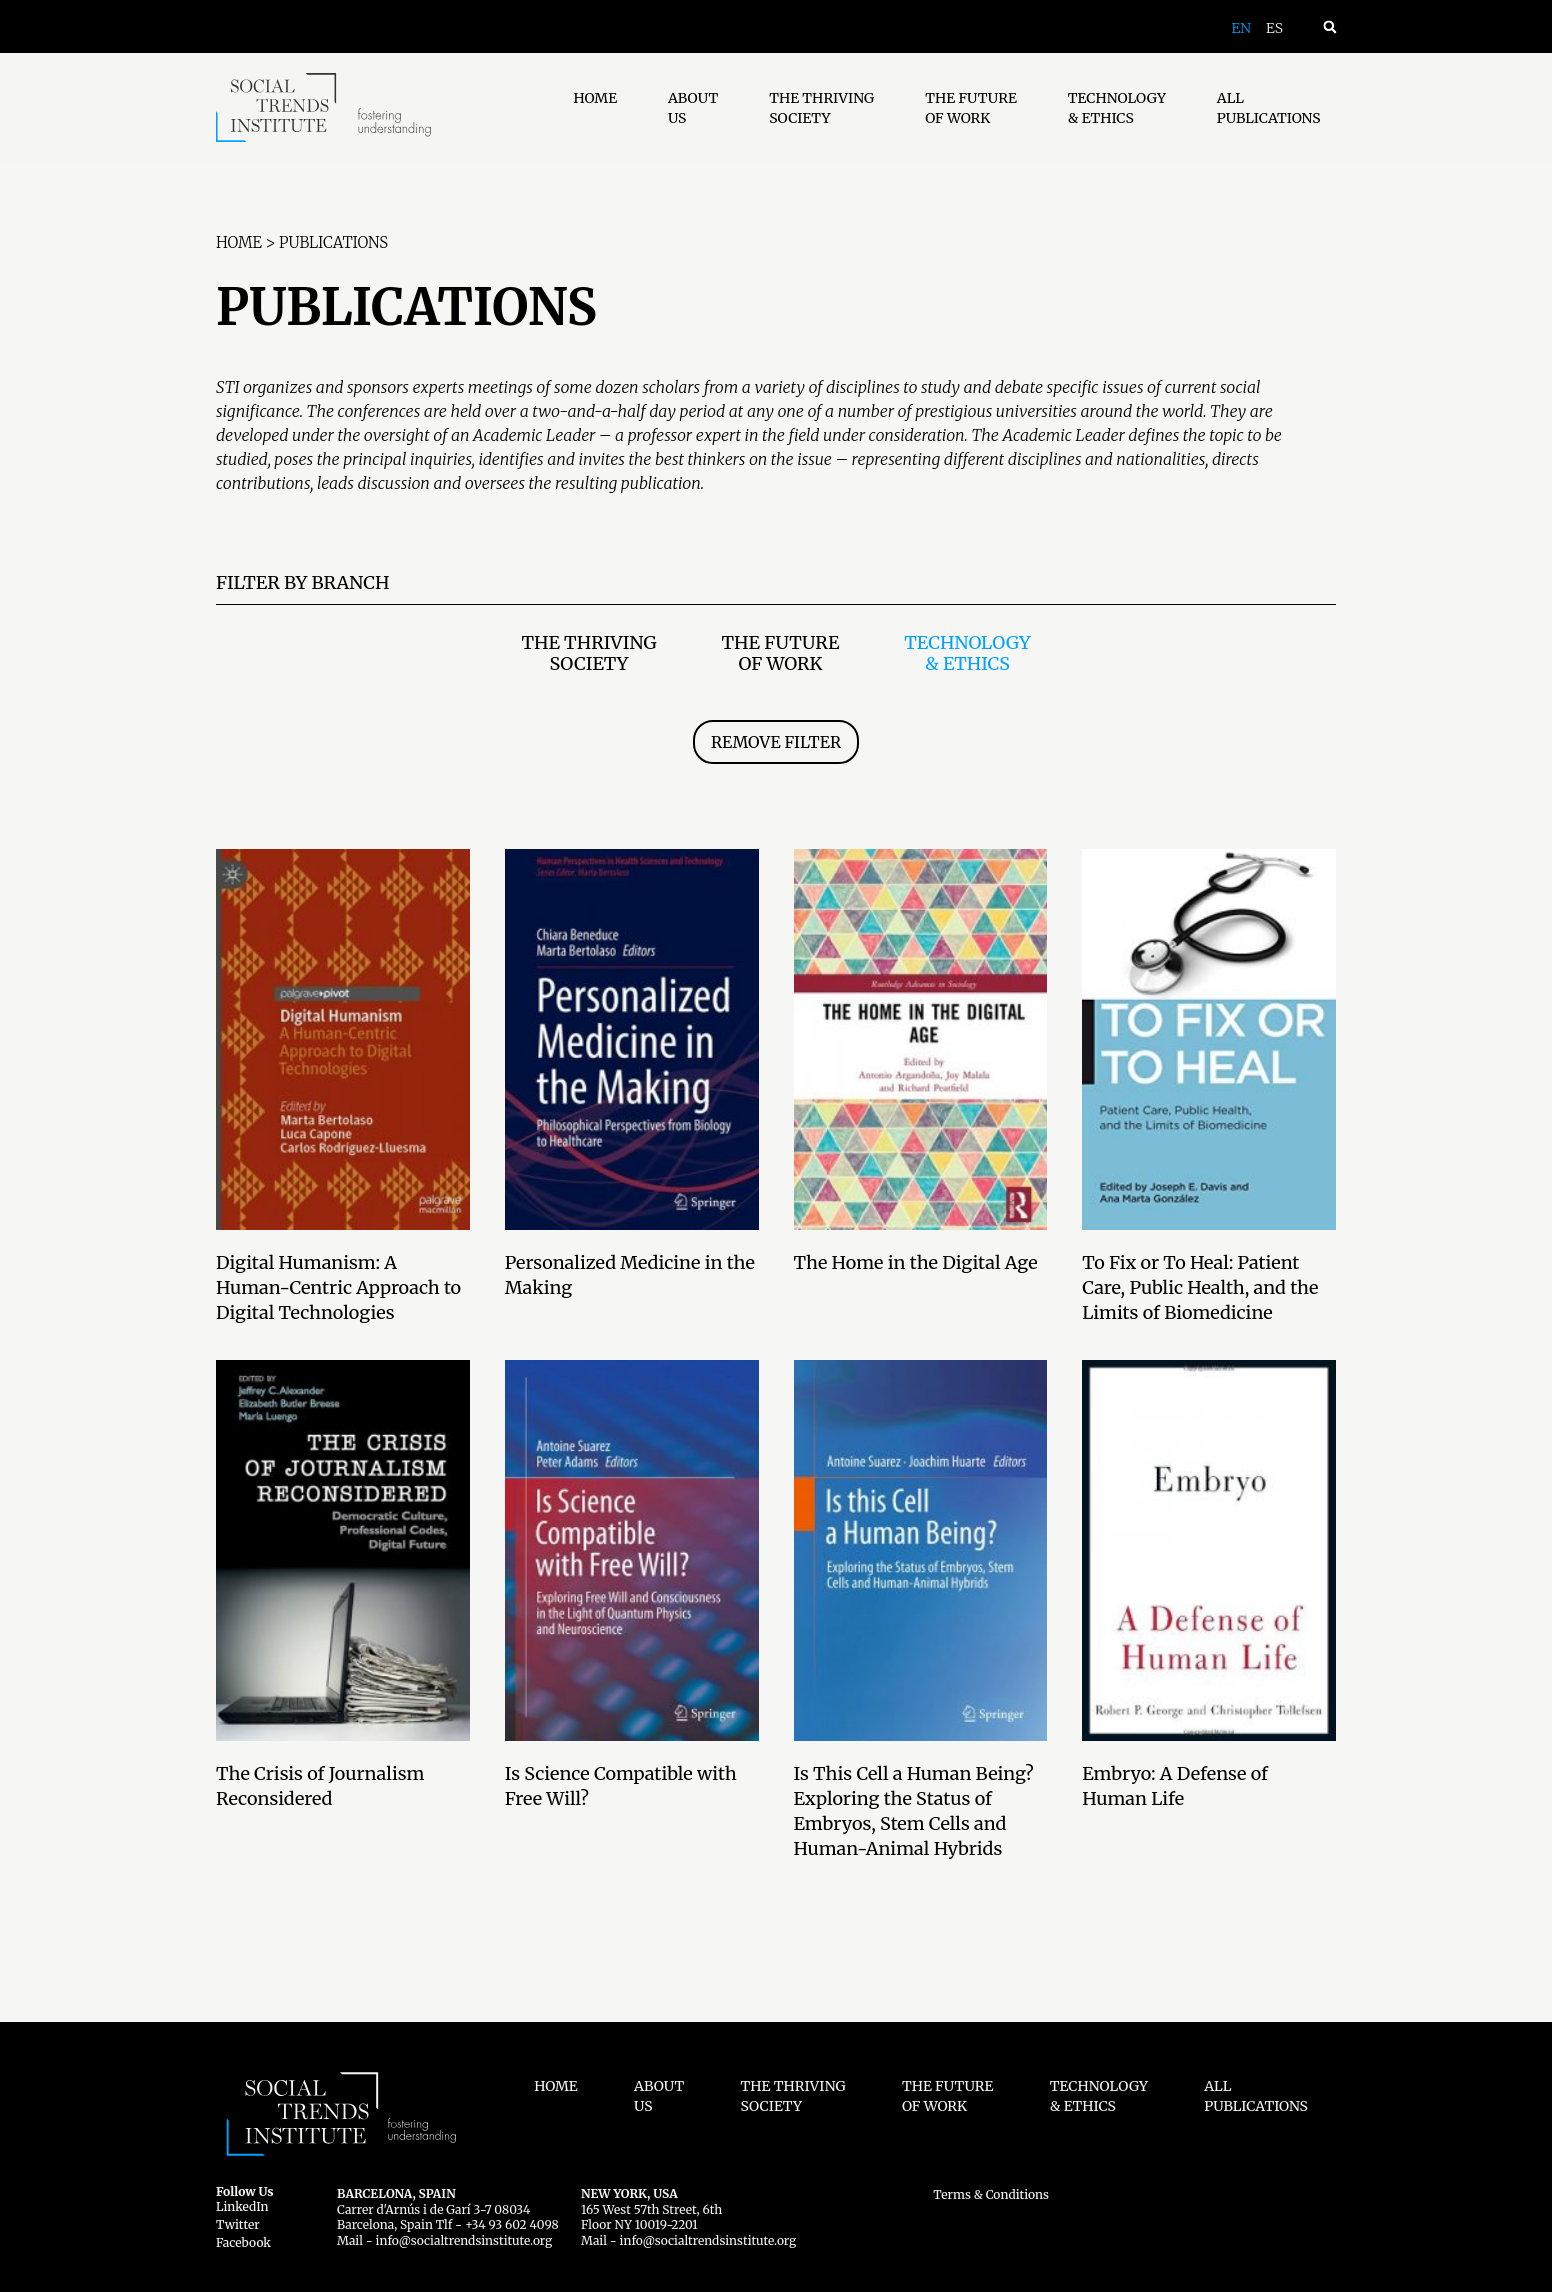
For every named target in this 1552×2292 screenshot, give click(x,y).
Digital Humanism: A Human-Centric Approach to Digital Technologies (338, 1287)
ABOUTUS (693, 108)
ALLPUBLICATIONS (1269, 108)
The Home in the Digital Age (916, 1262)
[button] (1329, 26)
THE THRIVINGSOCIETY (821, 108)
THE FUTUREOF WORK (971, 108)
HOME (595, 98)
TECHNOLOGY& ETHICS (1117, 108)
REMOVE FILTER (776, 742)
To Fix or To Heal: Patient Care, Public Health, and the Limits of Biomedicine (1200, 1287)
